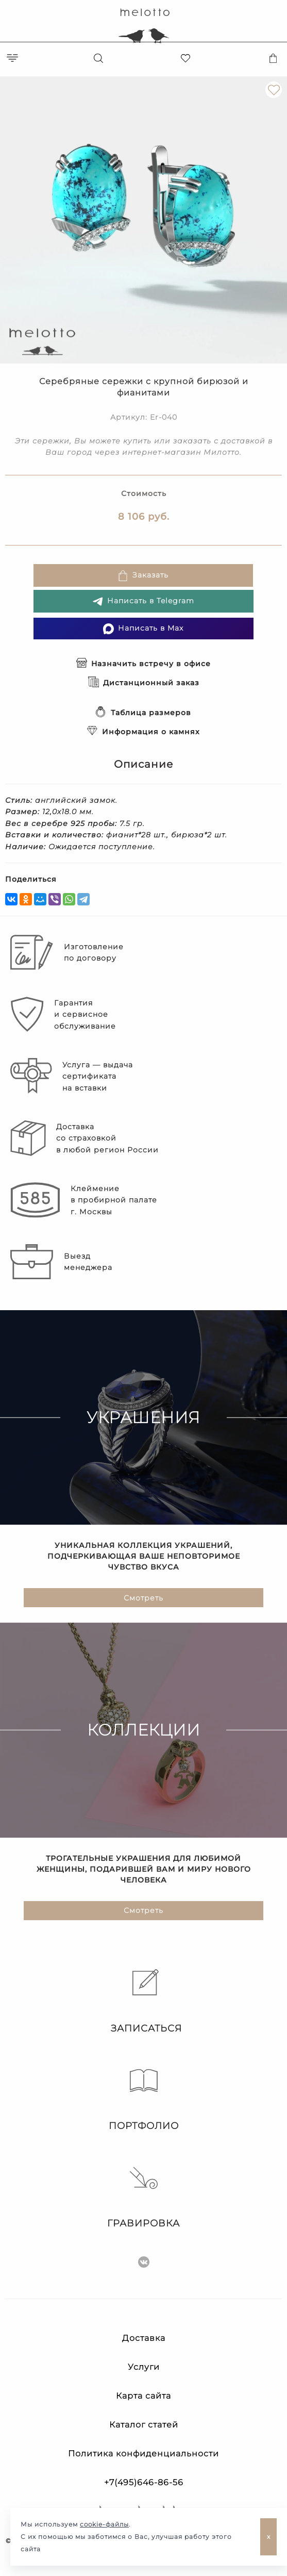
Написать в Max (143, 628)
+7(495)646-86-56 (143, 2482)
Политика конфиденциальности (143, 2453)
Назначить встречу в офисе (143, 663)
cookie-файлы (104, 2524)
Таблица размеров (143, 712)
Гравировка (143, 2196)
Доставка (143, 2338)
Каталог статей (143, 2425)
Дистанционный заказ (143, 682)
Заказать (142, 575)
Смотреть (143, 1598)
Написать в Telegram (143, 601)
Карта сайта (143, 2396)
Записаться (144, 2001)
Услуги (144, 2367)
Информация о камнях (143, 731)
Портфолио (144, 2099)
